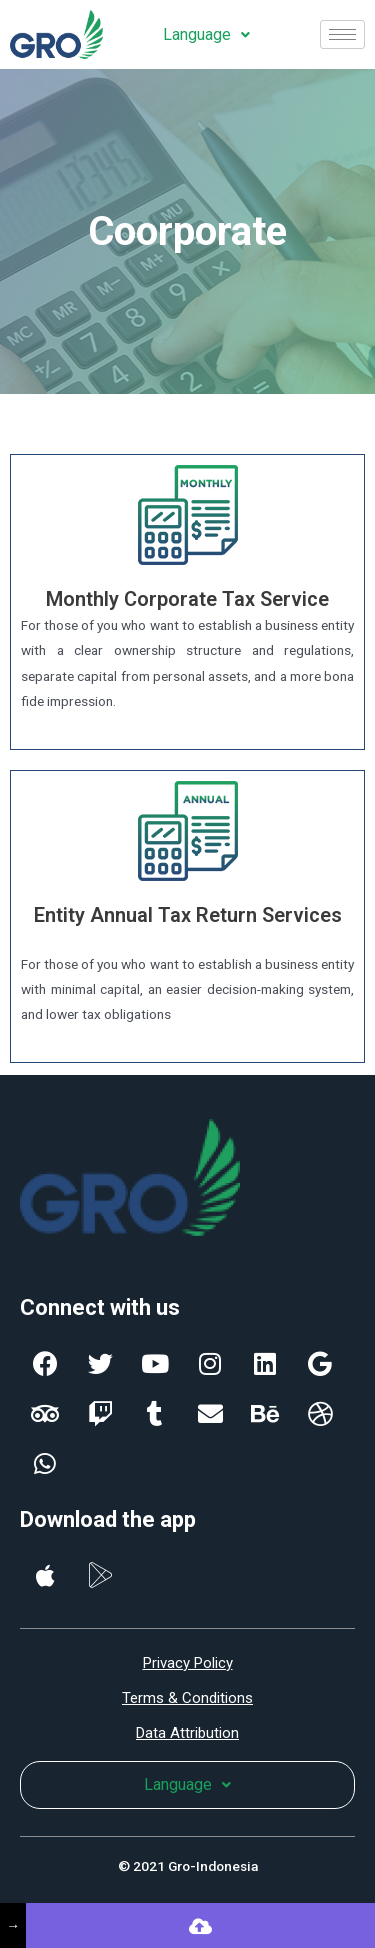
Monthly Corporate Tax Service (187, 599)
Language (206, 34)
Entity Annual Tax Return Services (188, 915)
